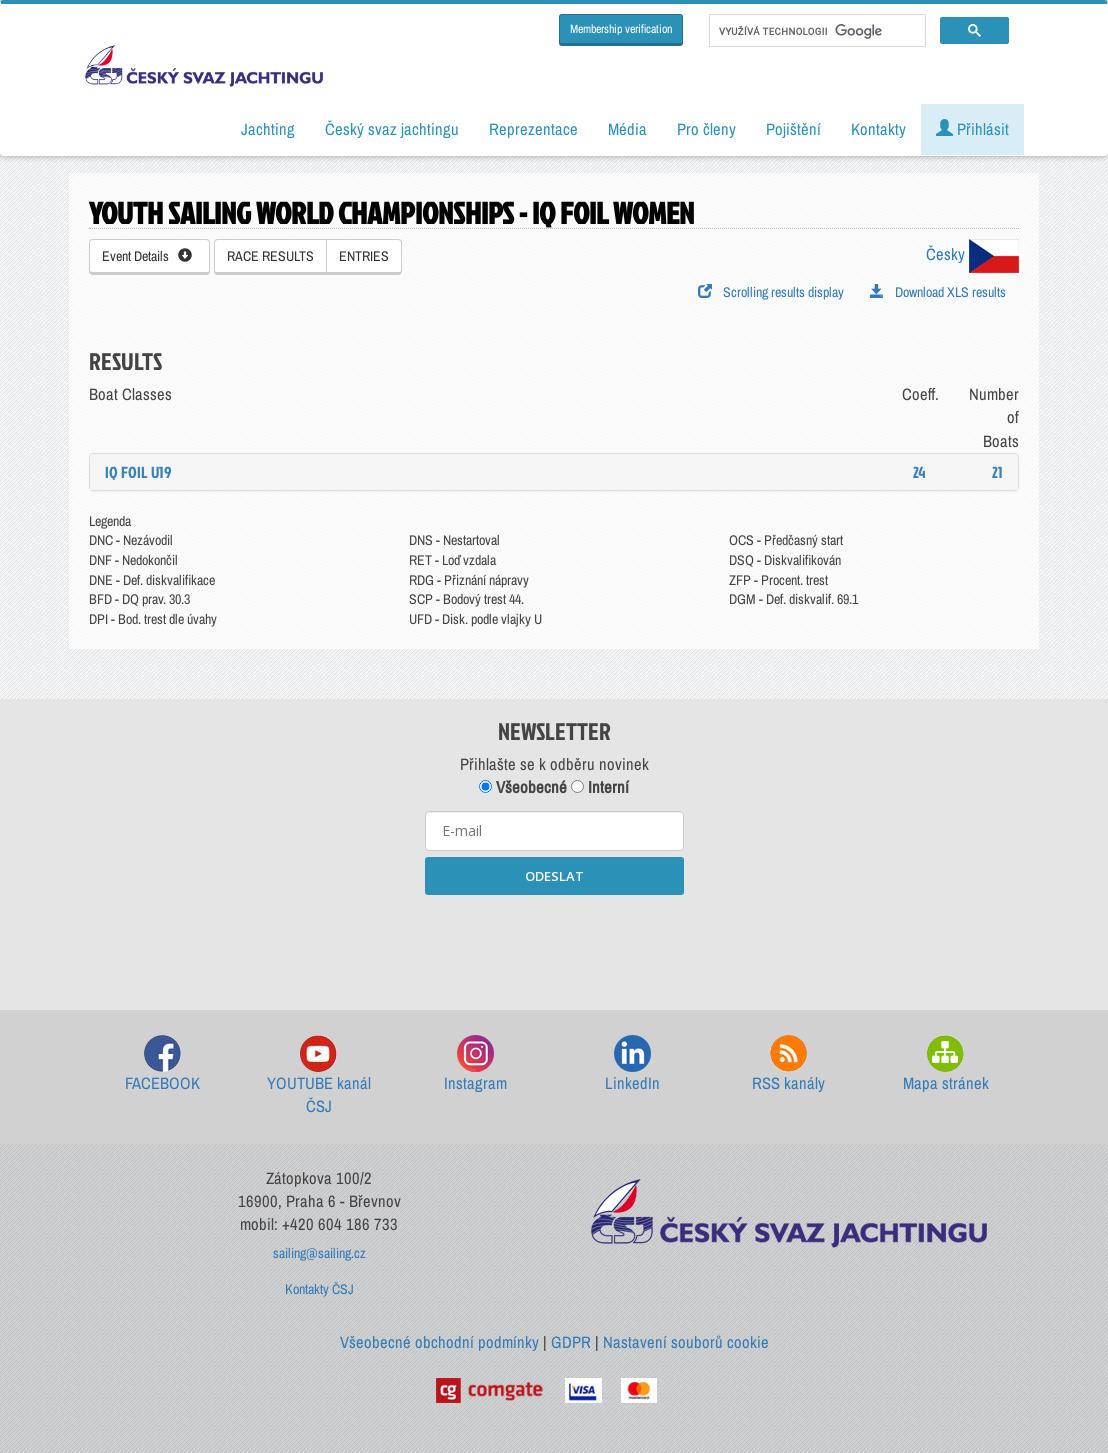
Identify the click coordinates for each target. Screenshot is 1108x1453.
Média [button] (627, 129)
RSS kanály (788, 1064)
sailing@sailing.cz (319, 1253)
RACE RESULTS (270, 256)
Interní (600, 787)
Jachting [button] (268, 129)
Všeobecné (523, 787)
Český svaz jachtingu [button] (392, 129)
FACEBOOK (162, 1064)
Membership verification (621, 29)
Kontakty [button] (878, 129)
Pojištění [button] (793, 129)
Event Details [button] (147, 256)
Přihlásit (972, 129)
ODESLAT (554, 876)
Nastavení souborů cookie (686, 1342)
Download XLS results (938, 292)
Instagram (475, 1064)
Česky (972, 254)
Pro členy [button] (706, 129)
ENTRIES (364, 256)
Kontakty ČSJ (319, 1289)
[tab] (554, 472)
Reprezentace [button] (533, 129)
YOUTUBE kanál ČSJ (319, 1076)
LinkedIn (632, 1064)
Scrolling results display (771, 292)
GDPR (571, 1342)
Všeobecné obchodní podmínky (439, 1342)
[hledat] (815, 31)
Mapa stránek (946, 1064)
